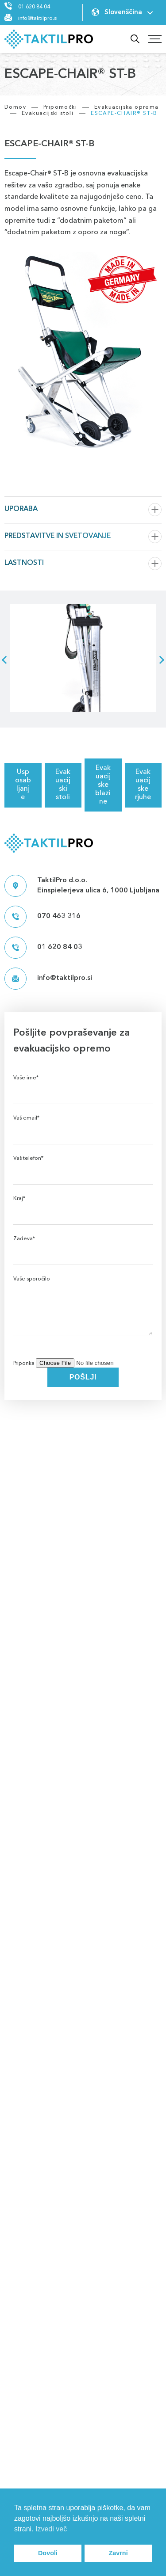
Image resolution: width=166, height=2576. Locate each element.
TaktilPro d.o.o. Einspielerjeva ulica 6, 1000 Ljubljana (81, 886)
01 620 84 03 (43, 948)
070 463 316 (42, 917)
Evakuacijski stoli (62, 785)
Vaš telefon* (83, 1166)
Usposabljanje (23, 785)
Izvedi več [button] (51, 2529)
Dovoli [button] (48, 2553)
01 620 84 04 (34, 7)
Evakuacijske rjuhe (143, 785)
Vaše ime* (83, 1085)
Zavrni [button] (117, 2553)
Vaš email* (83, 1126)
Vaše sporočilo (83, 1317)
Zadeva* (83, 1246)
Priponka (80, 1363)
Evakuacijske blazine (103, 785)
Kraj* (83, 1206)
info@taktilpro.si (38, 18)
